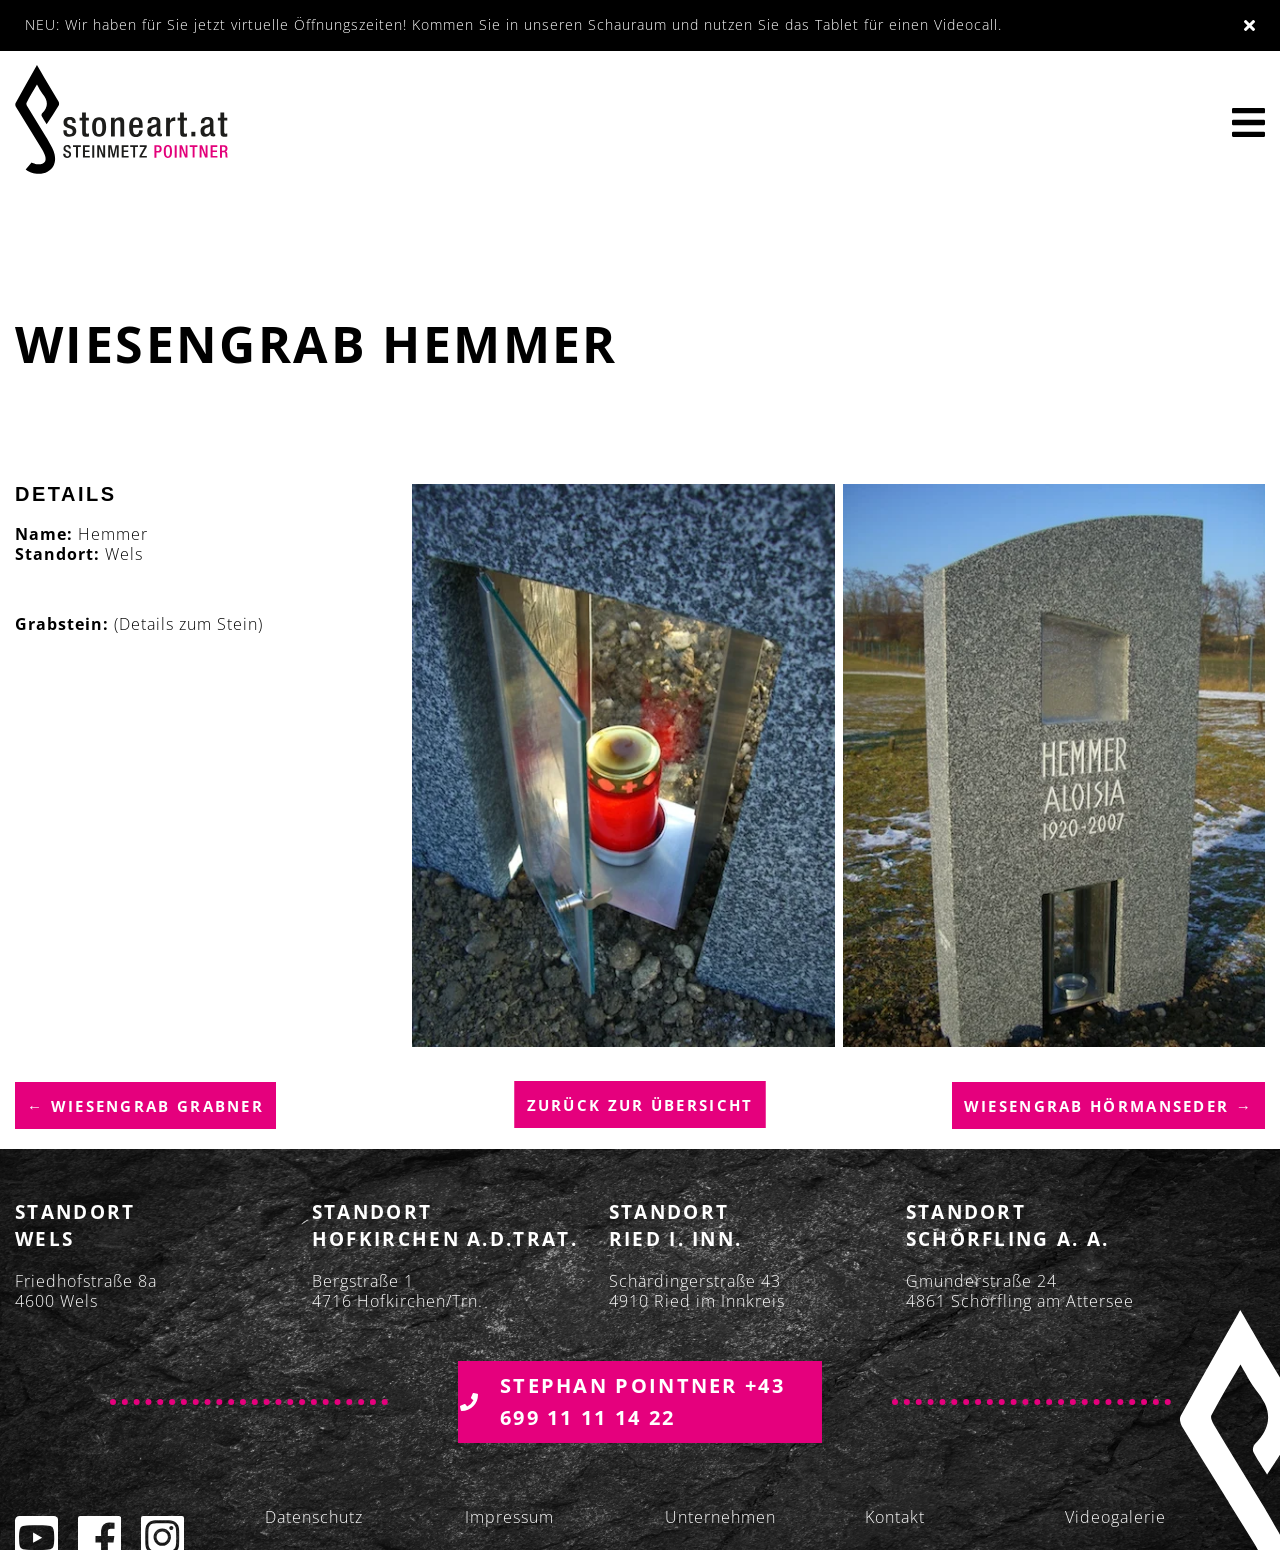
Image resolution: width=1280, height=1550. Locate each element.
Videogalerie (1115, 1518)
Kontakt (895, 1518)
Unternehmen (720, 1518)
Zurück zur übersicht (640, 1106)
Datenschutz (314, 1518)
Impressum (509, 1518)
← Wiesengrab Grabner (145, 1106)
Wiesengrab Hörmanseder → (1108, 1106)
